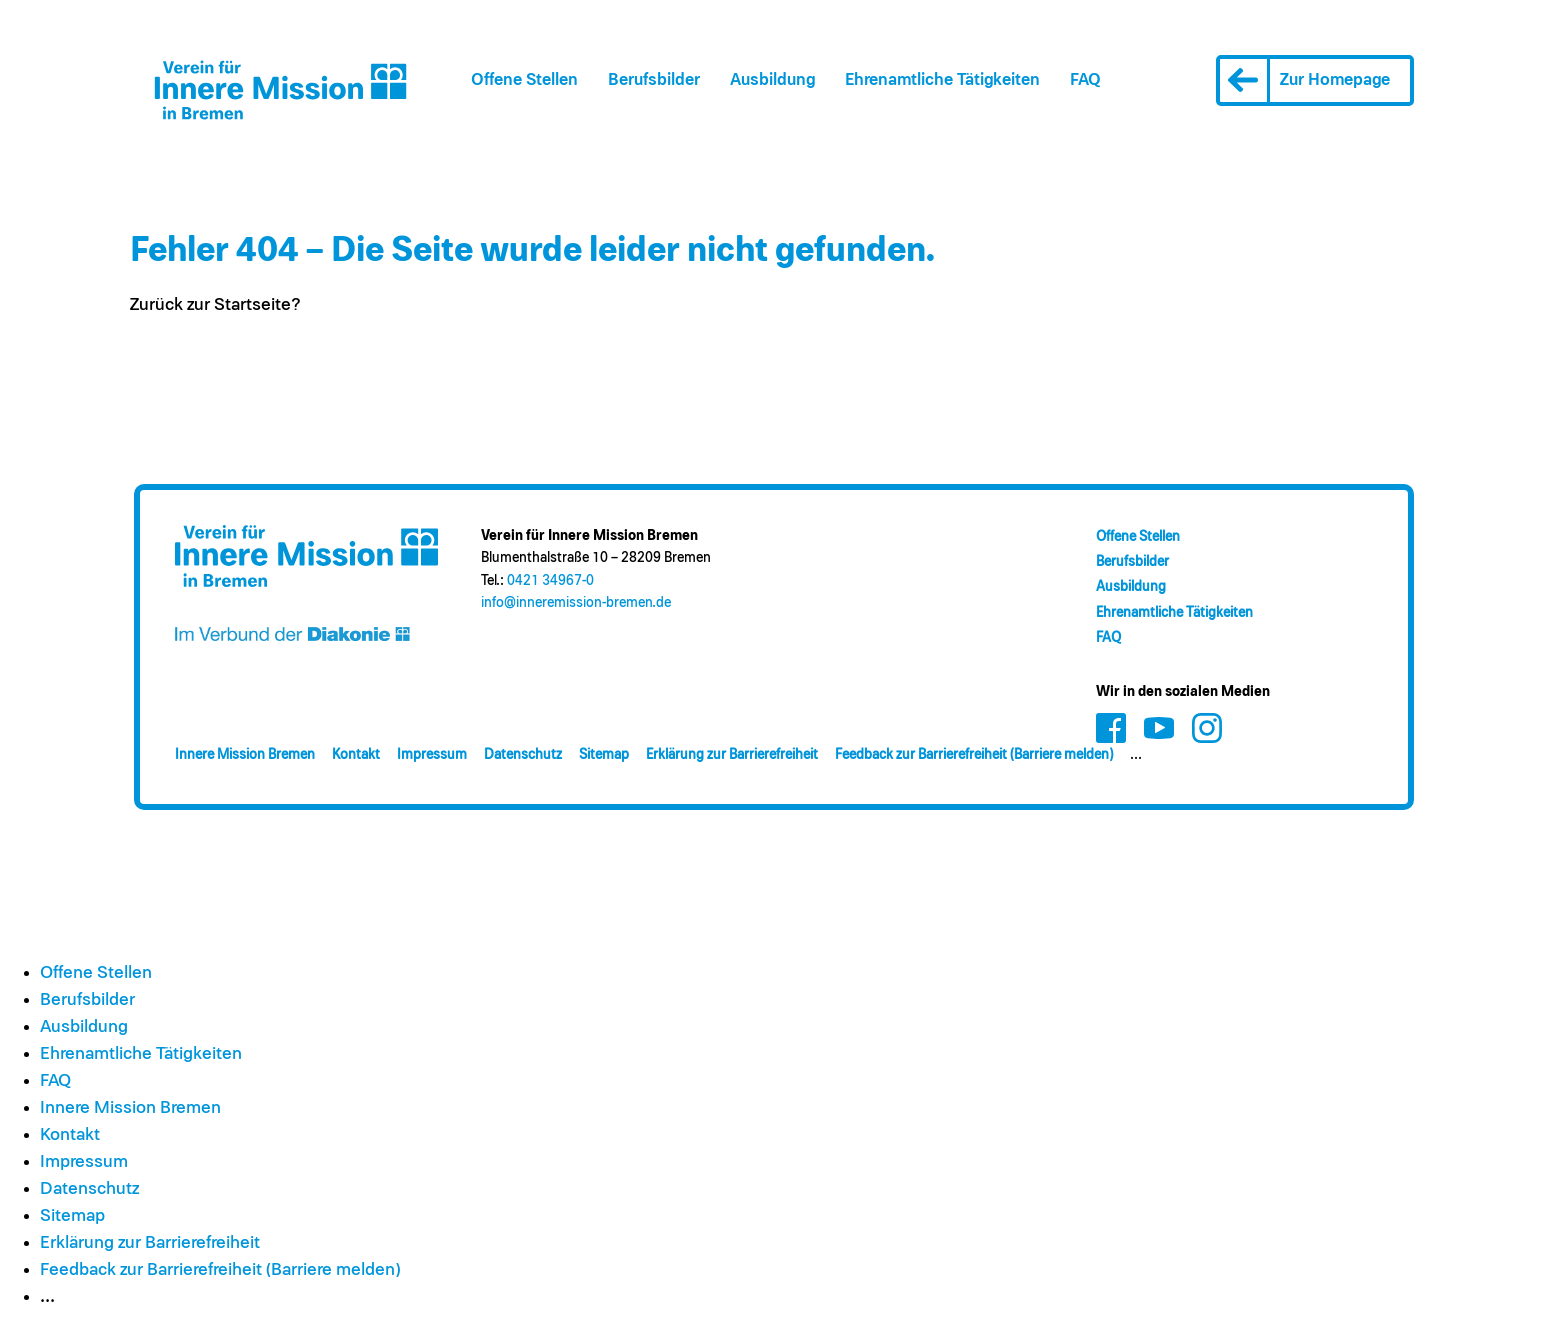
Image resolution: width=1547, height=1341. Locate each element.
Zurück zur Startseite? (215, 305)
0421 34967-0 (550, 581)
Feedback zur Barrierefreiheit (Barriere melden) (974, 755)
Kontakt (356, 755)
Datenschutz (523, 755)
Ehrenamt (942, 80)
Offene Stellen (524, 80)
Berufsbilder (654, 80)
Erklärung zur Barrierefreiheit (732, 755)
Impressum (432, 755)
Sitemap (604, 755)
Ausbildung (772, 80)
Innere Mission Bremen (245, 755)
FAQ (1085, 80)
